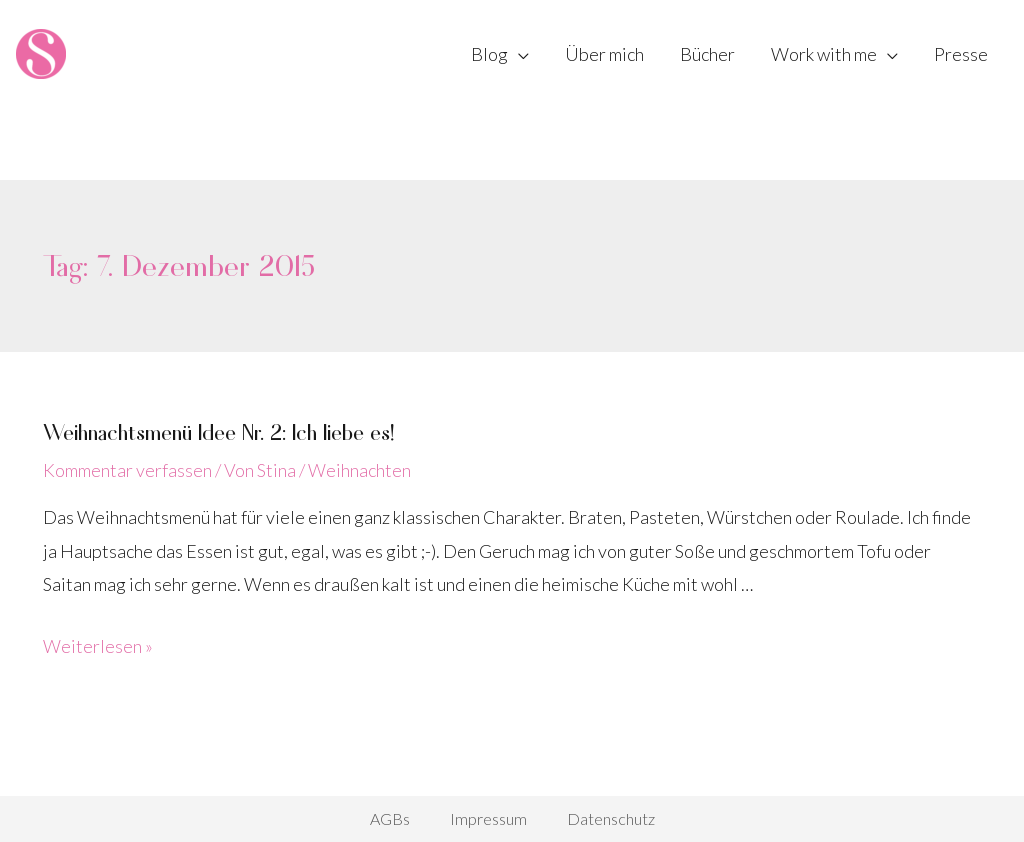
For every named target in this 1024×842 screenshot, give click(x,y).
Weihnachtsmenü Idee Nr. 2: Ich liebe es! (219, 431)
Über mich (604, 54)
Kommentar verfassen (127, 470)
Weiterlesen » (98, 646)
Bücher (707, 54)
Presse (961, 54)
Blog (489, 54)
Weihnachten (359, 470)
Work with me (824, 54)
